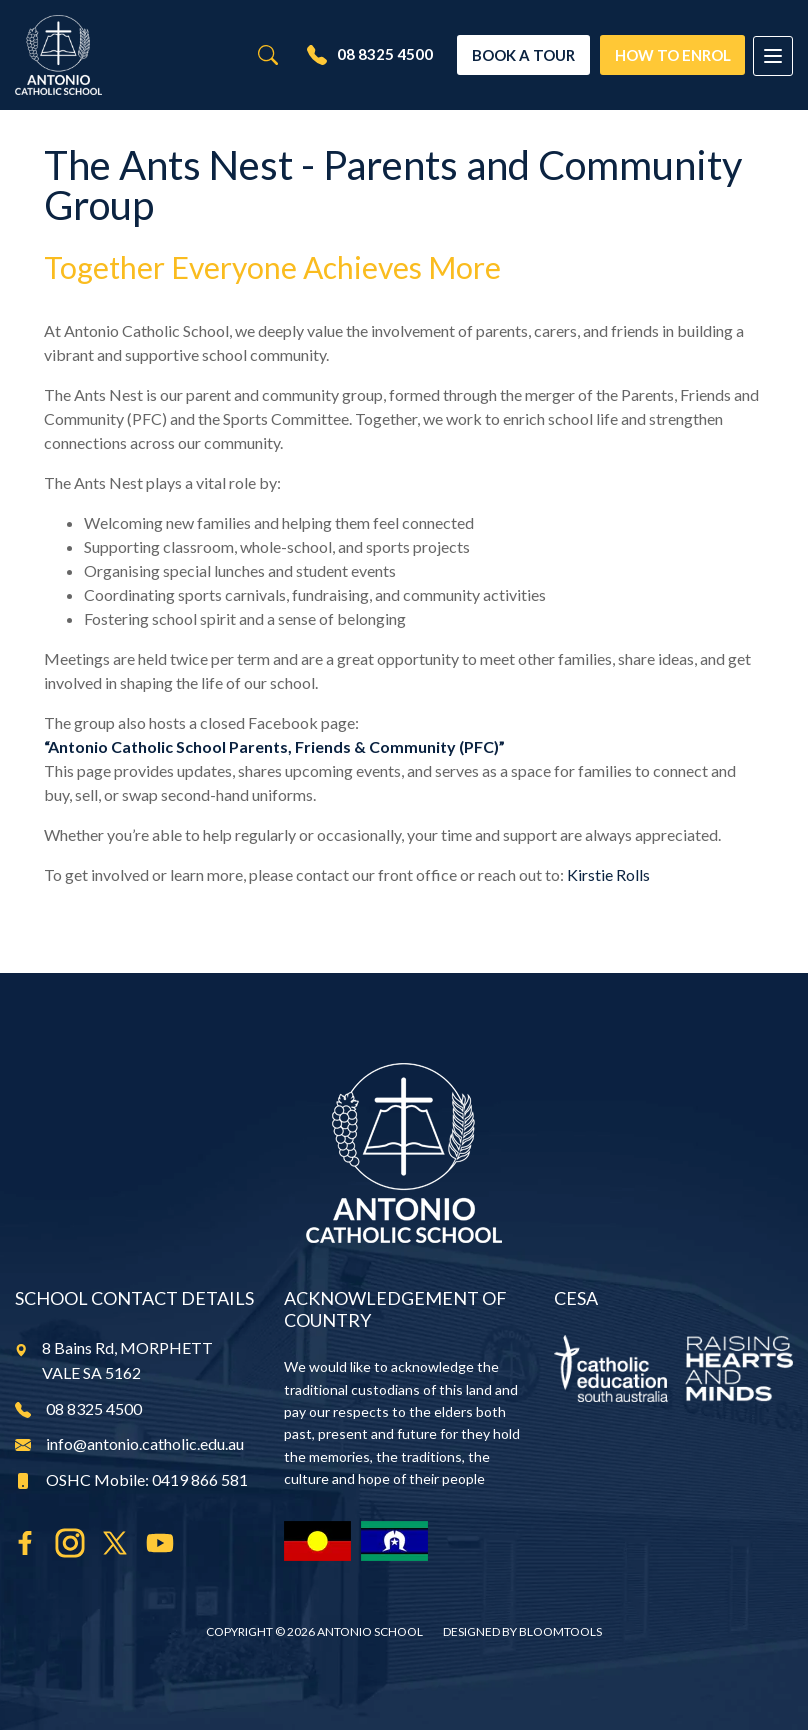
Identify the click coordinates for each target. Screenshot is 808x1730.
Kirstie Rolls (608, 874)
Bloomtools (560, 1631)
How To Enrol (670, 54)
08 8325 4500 (366, 55)
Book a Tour (520, 54)
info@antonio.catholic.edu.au (129, 1443)
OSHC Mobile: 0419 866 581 (131, 1479)
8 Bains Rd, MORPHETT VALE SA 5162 (114, 1360)
